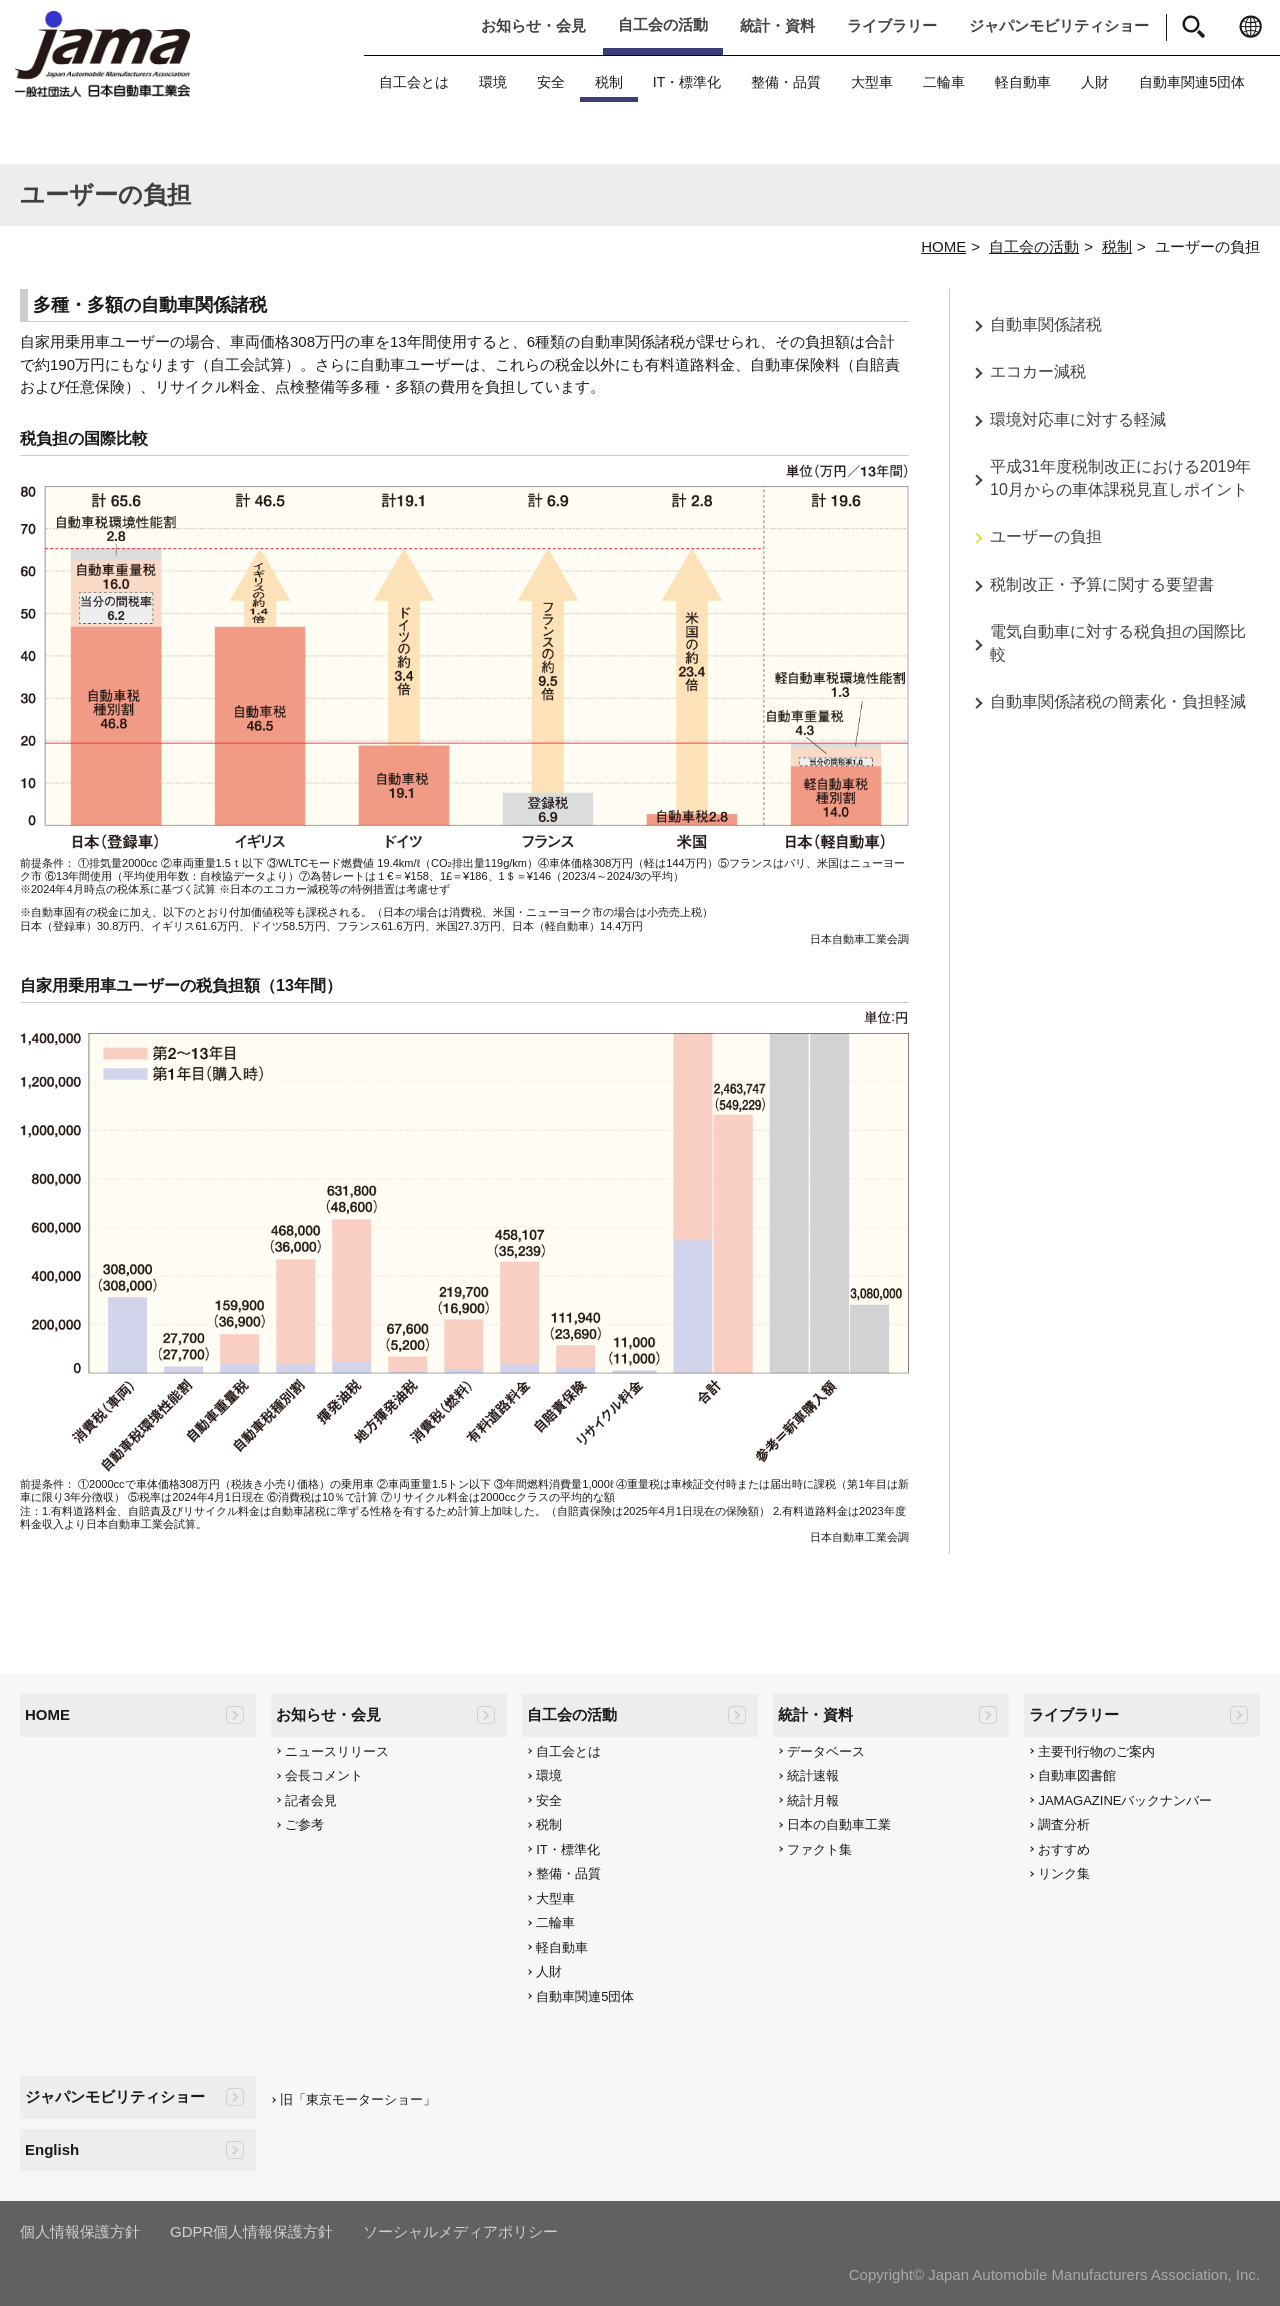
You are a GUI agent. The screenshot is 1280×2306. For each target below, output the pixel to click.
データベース (826, 1751)
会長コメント (324, 1775)
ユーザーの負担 (1046, 536)
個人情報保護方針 (80, 2231)
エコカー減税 (1038, 371)
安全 (551, 82)
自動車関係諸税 (1046, 324)
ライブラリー (892, 25)
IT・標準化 (687, 82)
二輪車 (944, 82)
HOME (943, 246)
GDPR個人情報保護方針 (251, 2231)
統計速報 (813, 1775)
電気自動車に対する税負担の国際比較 (1118, 643)
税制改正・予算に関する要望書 (1102, 584)
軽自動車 (1023, 82)
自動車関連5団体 (1192, 82)
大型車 (872, 82)
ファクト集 (819, 1849)
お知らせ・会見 (533, 25)
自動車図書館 (1077, 1775)
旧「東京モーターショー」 (358, 2099)
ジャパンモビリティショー (1059, 25)
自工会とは (414, 82)
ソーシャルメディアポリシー (460, 2231)
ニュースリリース (337, 1751)
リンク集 (1064, 1873)
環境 (493, 82)
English (52, 2149)
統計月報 (813, 1800)
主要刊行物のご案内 (1096, 1751)
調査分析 (1064, 1824)
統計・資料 (777, 25)
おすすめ (1064, 1849)
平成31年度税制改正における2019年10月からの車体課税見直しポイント (1120, 478)
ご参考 (304, 1824)
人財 (1095, 82)
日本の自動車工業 (839, 1824)
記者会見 (311, 1800)
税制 (609, 82)
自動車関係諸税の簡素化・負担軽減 (1118, 701)
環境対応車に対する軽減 (1078, 419)
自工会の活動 (663, 24)
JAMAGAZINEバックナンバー (1125, 1800)
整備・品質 (786, 82)
